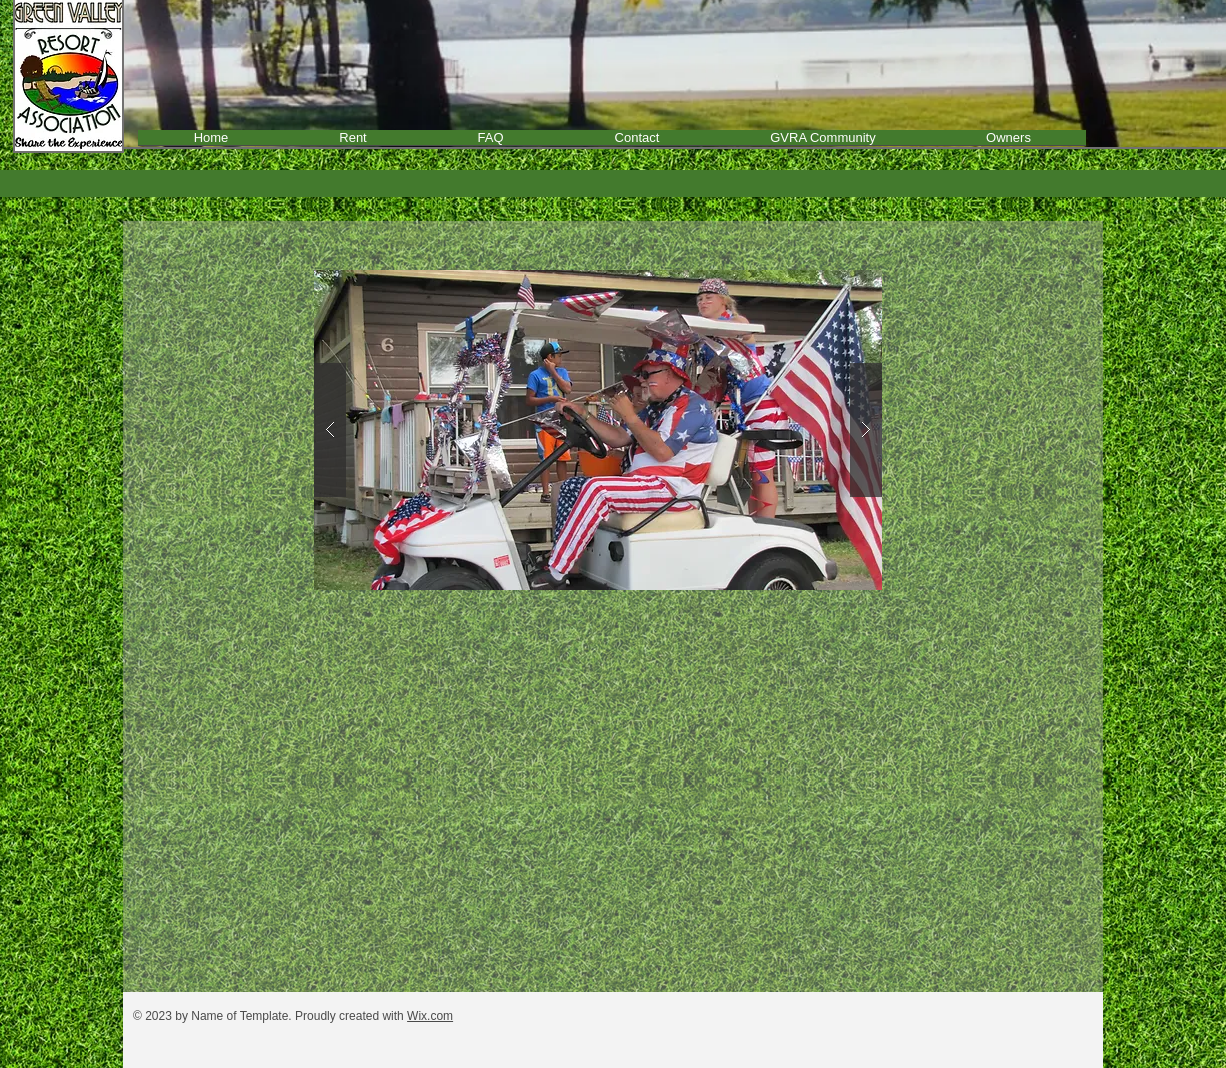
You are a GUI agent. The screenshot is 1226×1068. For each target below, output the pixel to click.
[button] (598, 430)
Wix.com (430, 1016)
